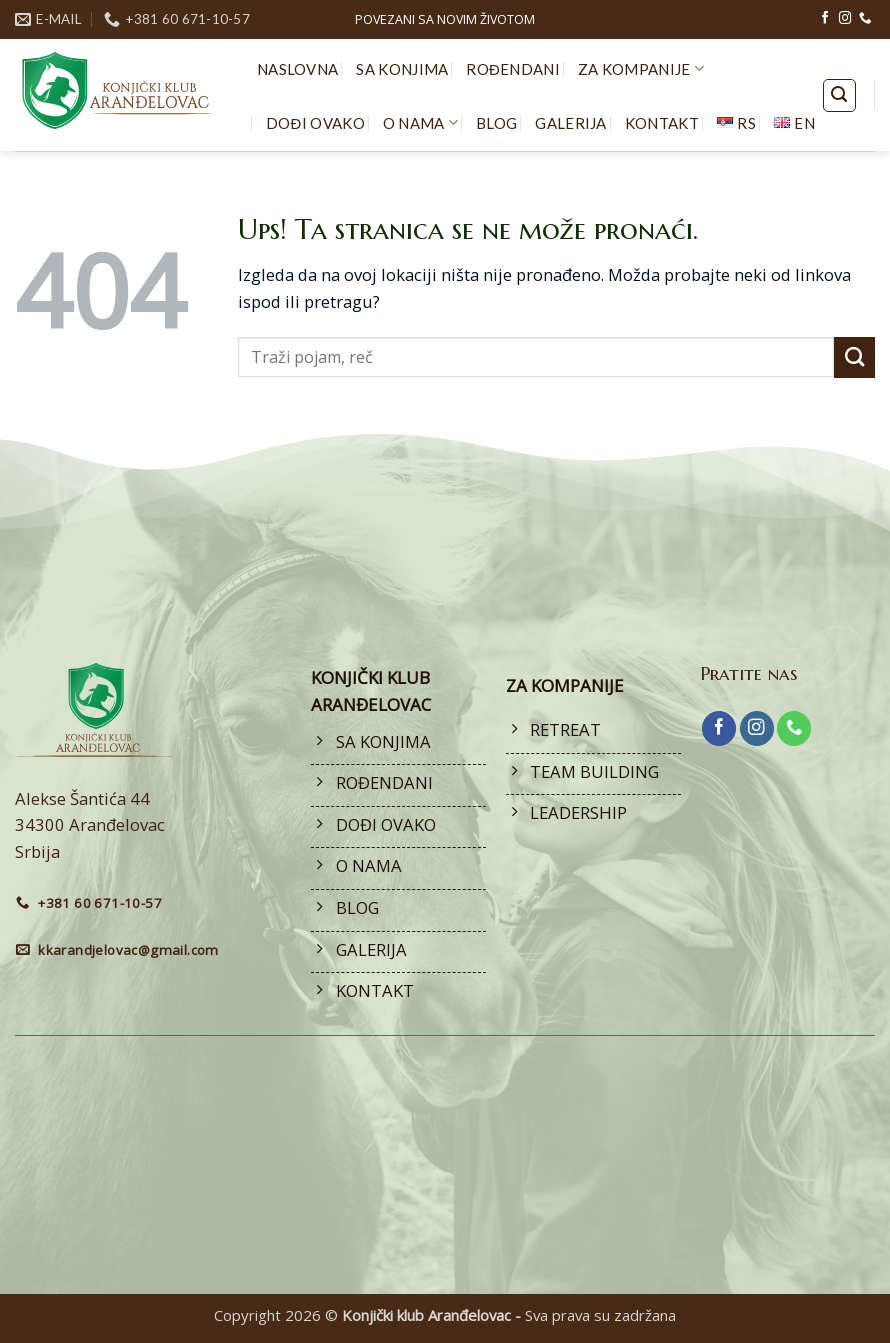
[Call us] (865, 19)
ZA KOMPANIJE (641, 68)
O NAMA (420, 122)
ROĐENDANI (513, 69)
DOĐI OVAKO (315, 123)
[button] (839, 95)
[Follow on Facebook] (825, 19)
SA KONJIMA (402, 69)
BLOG (496, 123)
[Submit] (854, 357)
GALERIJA (570, 123)
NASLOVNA (297, 69)
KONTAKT (662, 123)
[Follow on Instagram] (845, 19)
